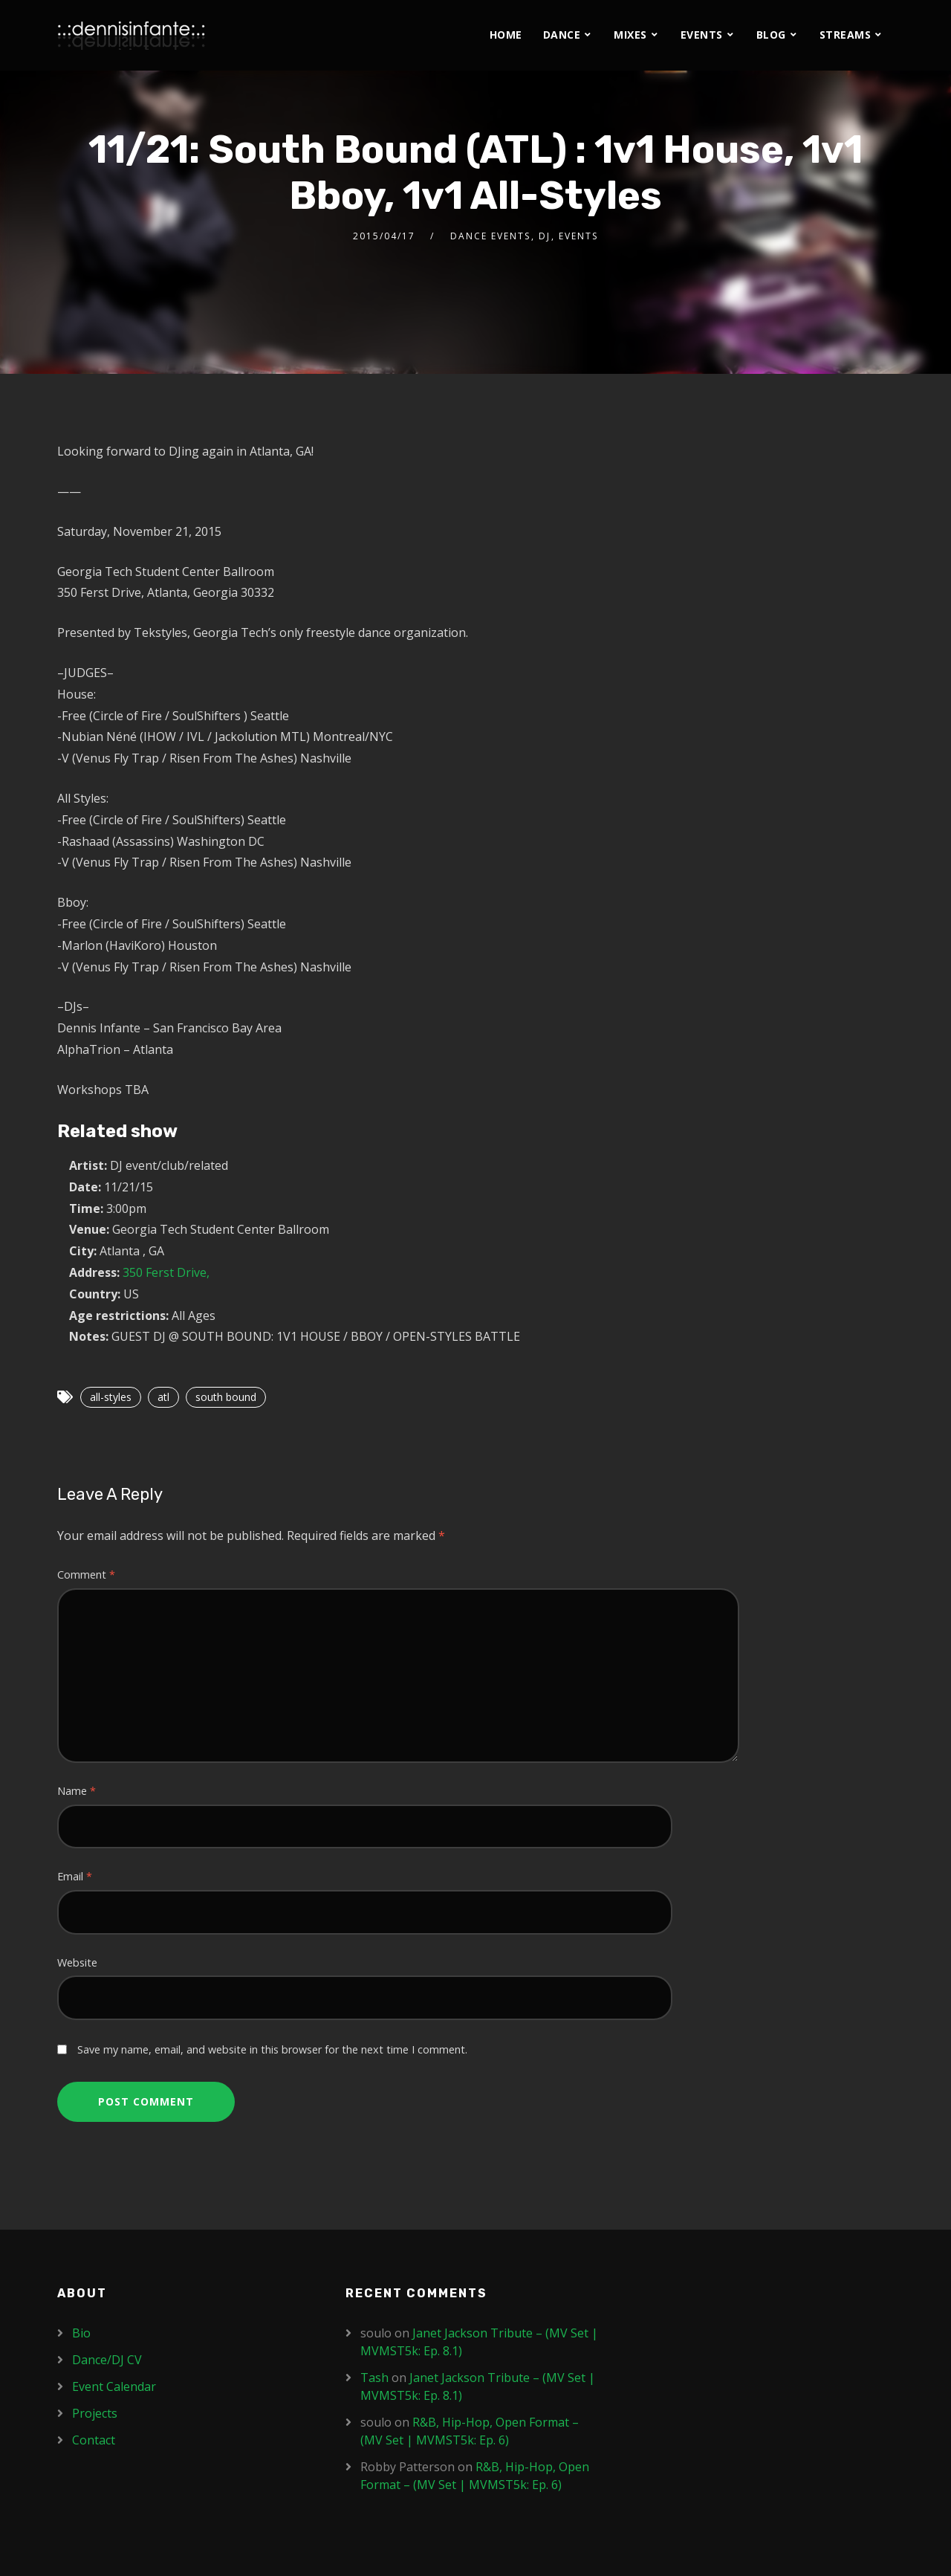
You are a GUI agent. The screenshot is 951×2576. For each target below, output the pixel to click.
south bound (225, 1397)
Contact (93, 2440)
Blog (771, 34)
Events (702, 34)
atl (163, 1397)
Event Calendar (114, 2386)
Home (506, 34)
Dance (562, 34)
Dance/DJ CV (107, 2360)
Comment (86, 1574)
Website (77, 1962)
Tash (374, 2377)
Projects (94, 2413)
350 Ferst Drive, (166, 1272)
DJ (545, 236)
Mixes (630, 34)
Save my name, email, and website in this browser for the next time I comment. (272, 2049)
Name (76, 1791)
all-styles (111, 1397)
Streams (845, 34)
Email (74, 1876)
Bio (81, 2333)
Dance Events (490, 236)
